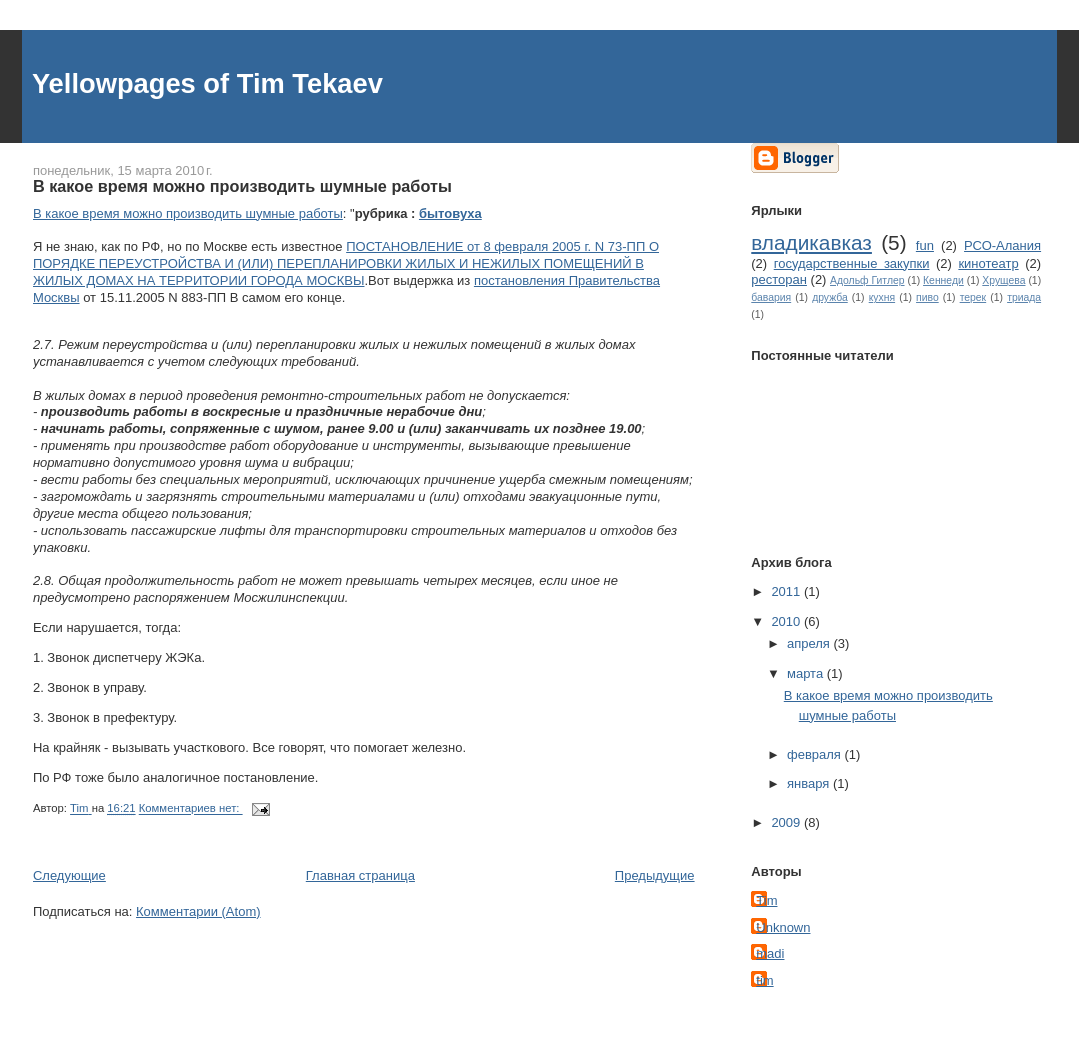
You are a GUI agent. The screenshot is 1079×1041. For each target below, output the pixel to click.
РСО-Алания (1002, 245)
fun (925, 245)
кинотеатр (988, 263)
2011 (787, 591)
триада (1024, 297)
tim (764, 980)
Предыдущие (655, 875)
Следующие (69, 875)
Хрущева (1003, 280)
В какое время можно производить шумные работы (242, 186)
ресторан (779, 279)
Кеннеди (943, 280)
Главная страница (360, 875)
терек (973, 297)
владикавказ (811, 242)
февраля (816, 754)
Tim (766, 900)
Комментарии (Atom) (198, 911)
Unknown (783, 927)
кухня (882, 297)
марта (807, 673)
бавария (771, 297)
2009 (787, 822)
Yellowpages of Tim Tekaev (207, 83)
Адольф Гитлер (867, 280)
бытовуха (450, 213)
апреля (810, 643)
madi (770, 953)
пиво (927, 297)
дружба (830, 297)
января (810, 783)
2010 (787, 621)
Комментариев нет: (191, 809)
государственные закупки (852, 263)
